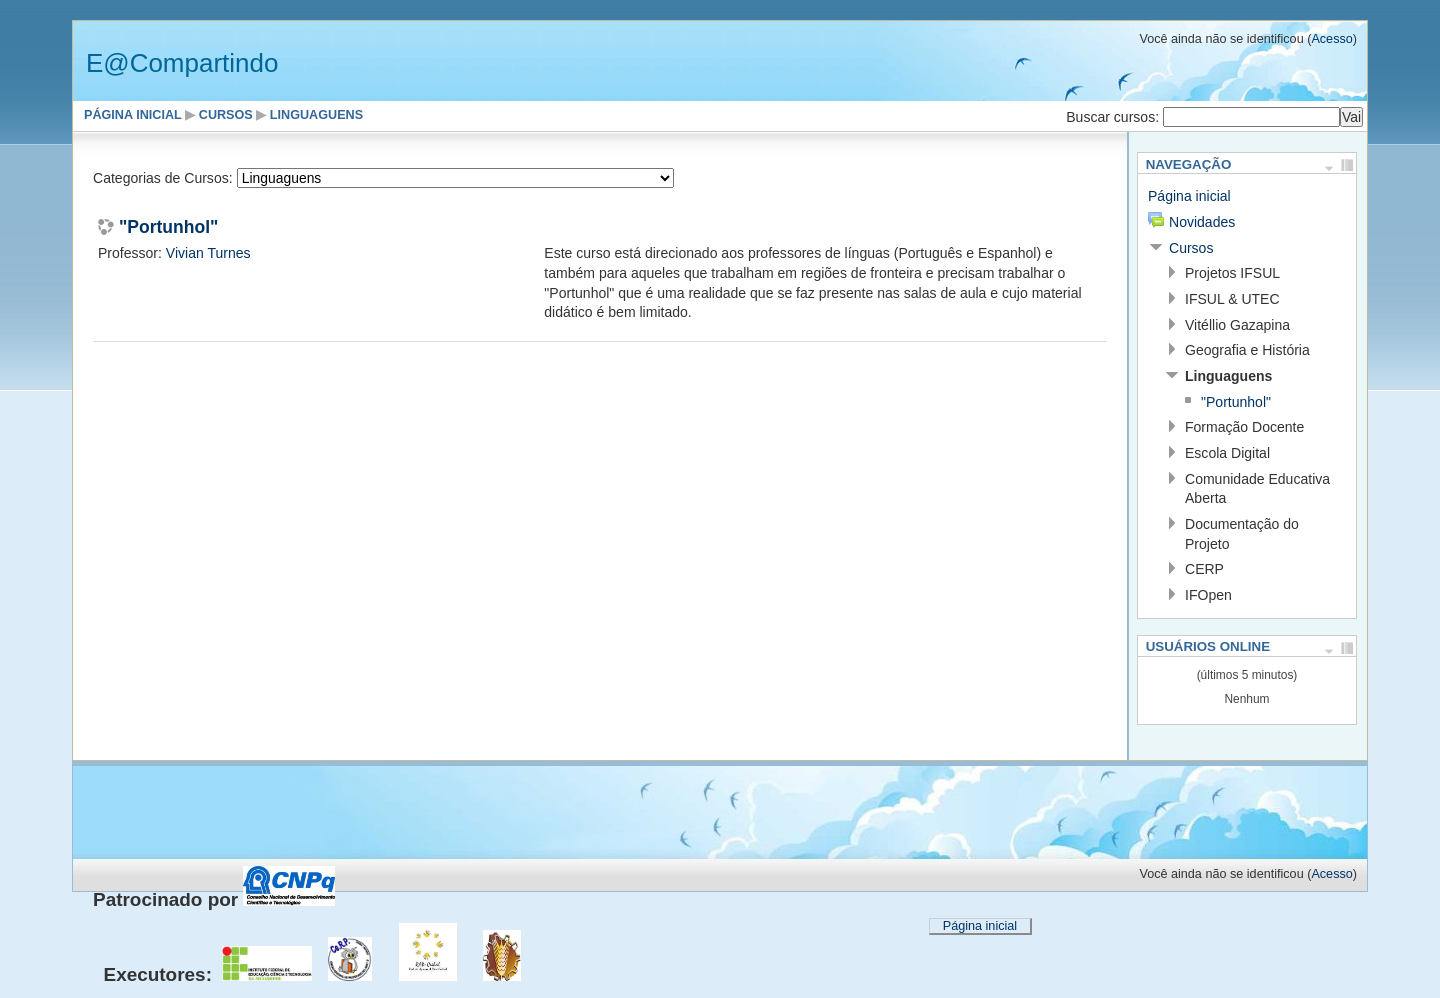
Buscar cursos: (1114, 117)
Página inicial (133, 115)
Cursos (226, 115)
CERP (1204, 569)
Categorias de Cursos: (163, 178)
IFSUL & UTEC (1232, 299)
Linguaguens (316, 115)
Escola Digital (1227, 453)
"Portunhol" (168, 228)
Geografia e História (1247, 350)
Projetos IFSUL (1232, 273)
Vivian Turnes (208, 253)
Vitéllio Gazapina (1237, 325)
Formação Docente (1244, 427)
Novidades (1202, 222)
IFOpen (1208, 595)
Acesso (1331, 39)
